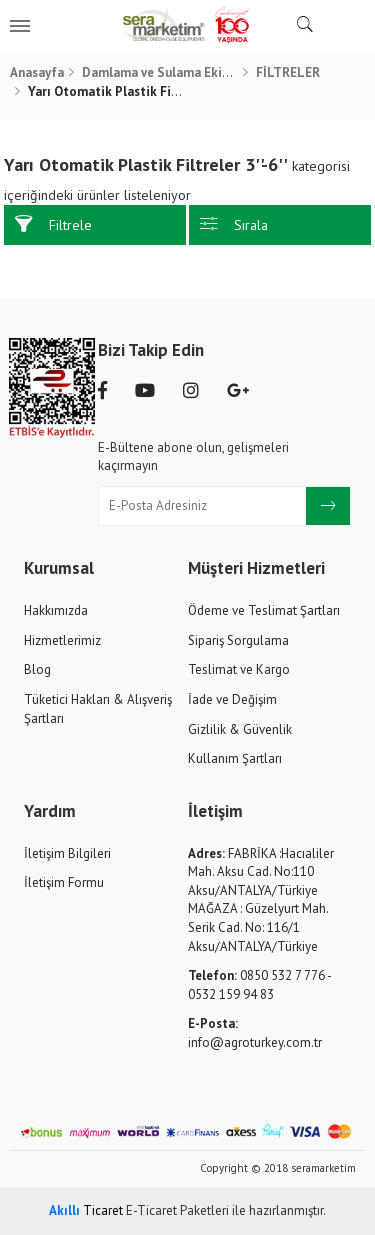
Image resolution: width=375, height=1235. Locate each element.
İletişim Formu (64, 882)
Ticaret (86, 1210)
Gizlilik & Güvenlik (240, 729)
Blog (37, 669)
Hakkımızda (56, 610)
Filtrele (53, 224)
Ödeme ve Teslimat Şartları (264, 610)
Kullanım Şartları (235, 758)
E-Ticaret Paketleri (177, 1210)
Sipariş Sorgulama (238, 640)
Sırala (234, 224)
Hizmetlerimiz (62, 640)
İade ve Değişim (232, 699)
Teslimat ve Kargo (239, 669)
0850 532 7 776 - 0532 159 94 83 (259, 985)
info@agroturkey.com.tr (255, 1033)
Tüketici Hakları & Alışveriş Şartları (98, 709)
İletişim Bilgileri (67, 853)
